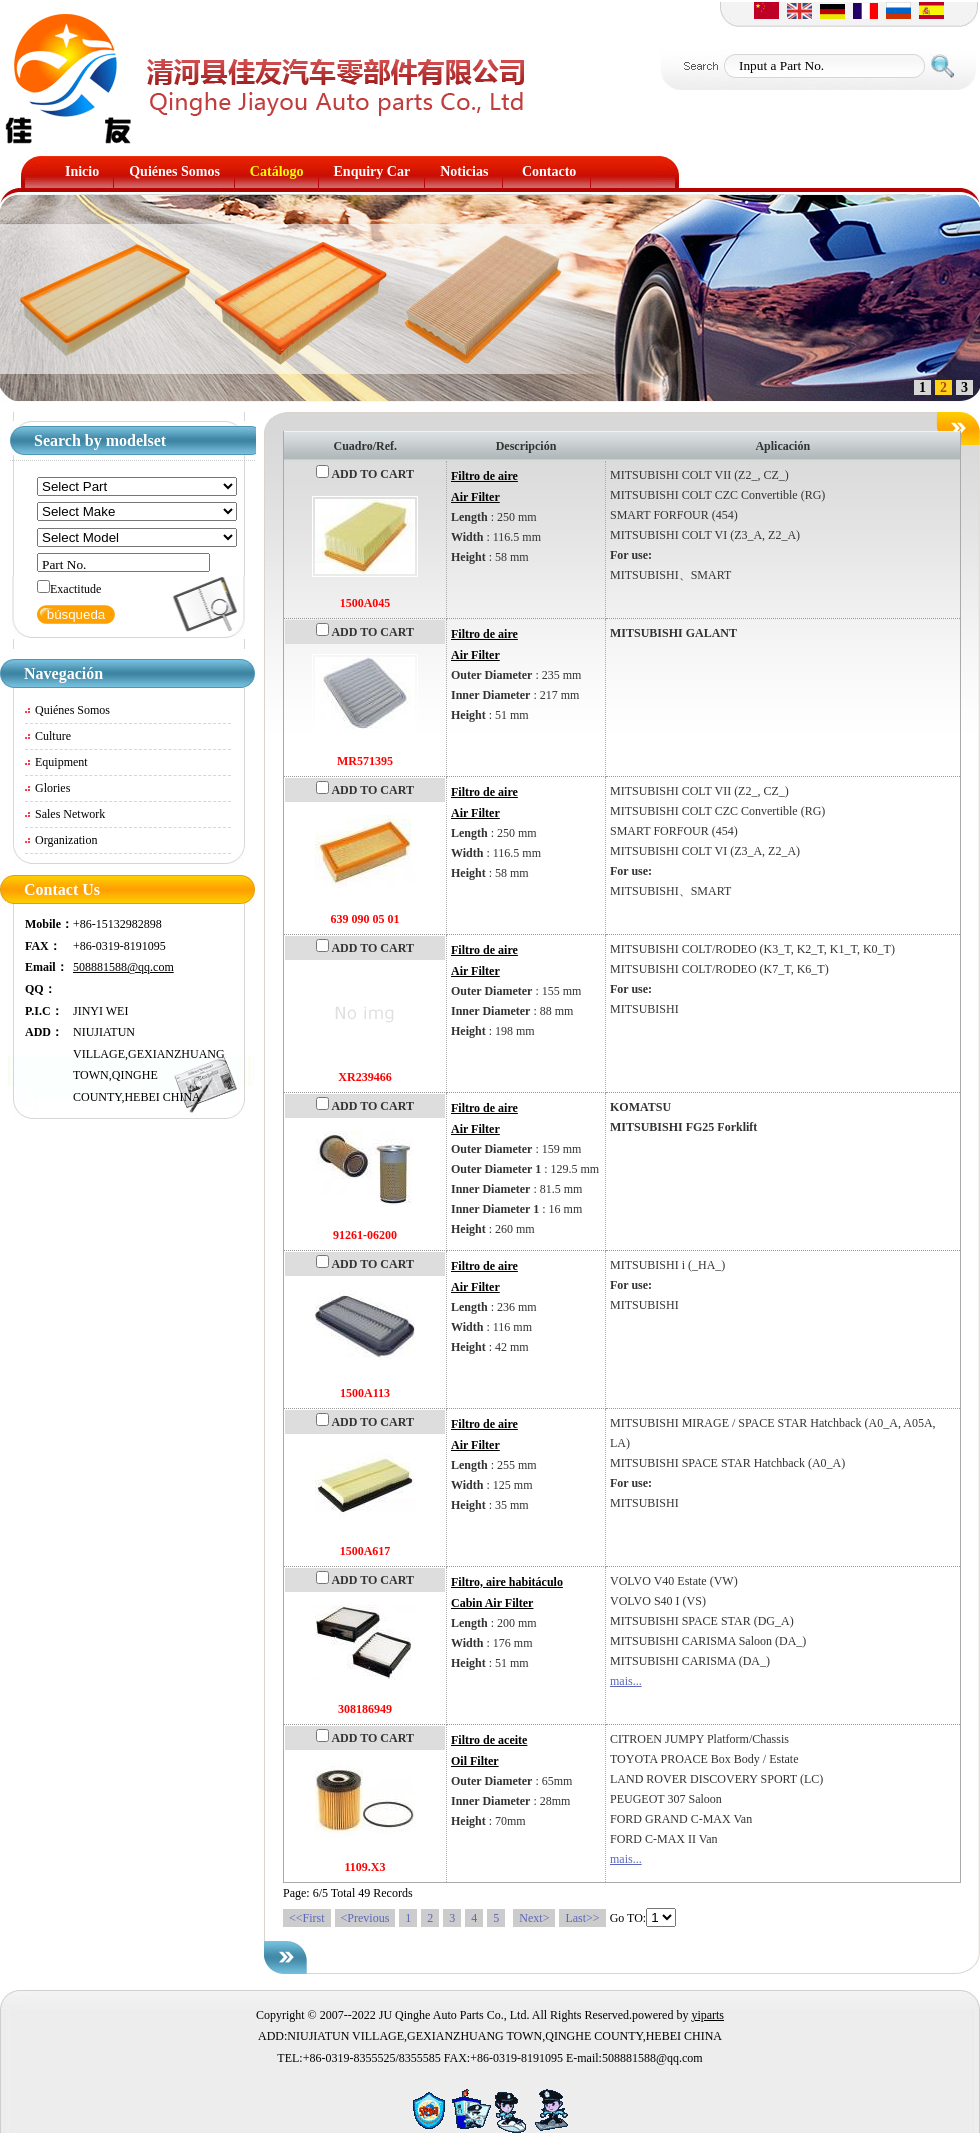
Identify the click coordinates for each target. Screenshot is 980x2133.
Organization (66, 840)
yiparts (707, 2015)
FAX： (43, 946)
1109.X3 (364, 1867)
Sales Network (70, 814)
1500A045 (365, 603)
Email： (46, 967)
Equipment (61, 762)
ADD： (44, 1032)
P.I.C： (44, 1011)
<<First (307, 1918)
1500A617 (365, 1551)
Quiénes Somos (72, 710)
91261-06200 (365, 1235)
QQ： (40, 989)
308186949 (365, 1709)
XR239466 (364, 1077)
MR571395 (365, 761)
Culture (53, 736)
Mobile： (49, 924)
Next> (534, 1918)
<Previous (365, 1918)
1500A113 (365, 1393)
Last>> (582, 1918)
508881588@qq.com (123, 967)
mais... (626, 1681)
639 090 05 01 (365, 919)
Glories (52, 788)
